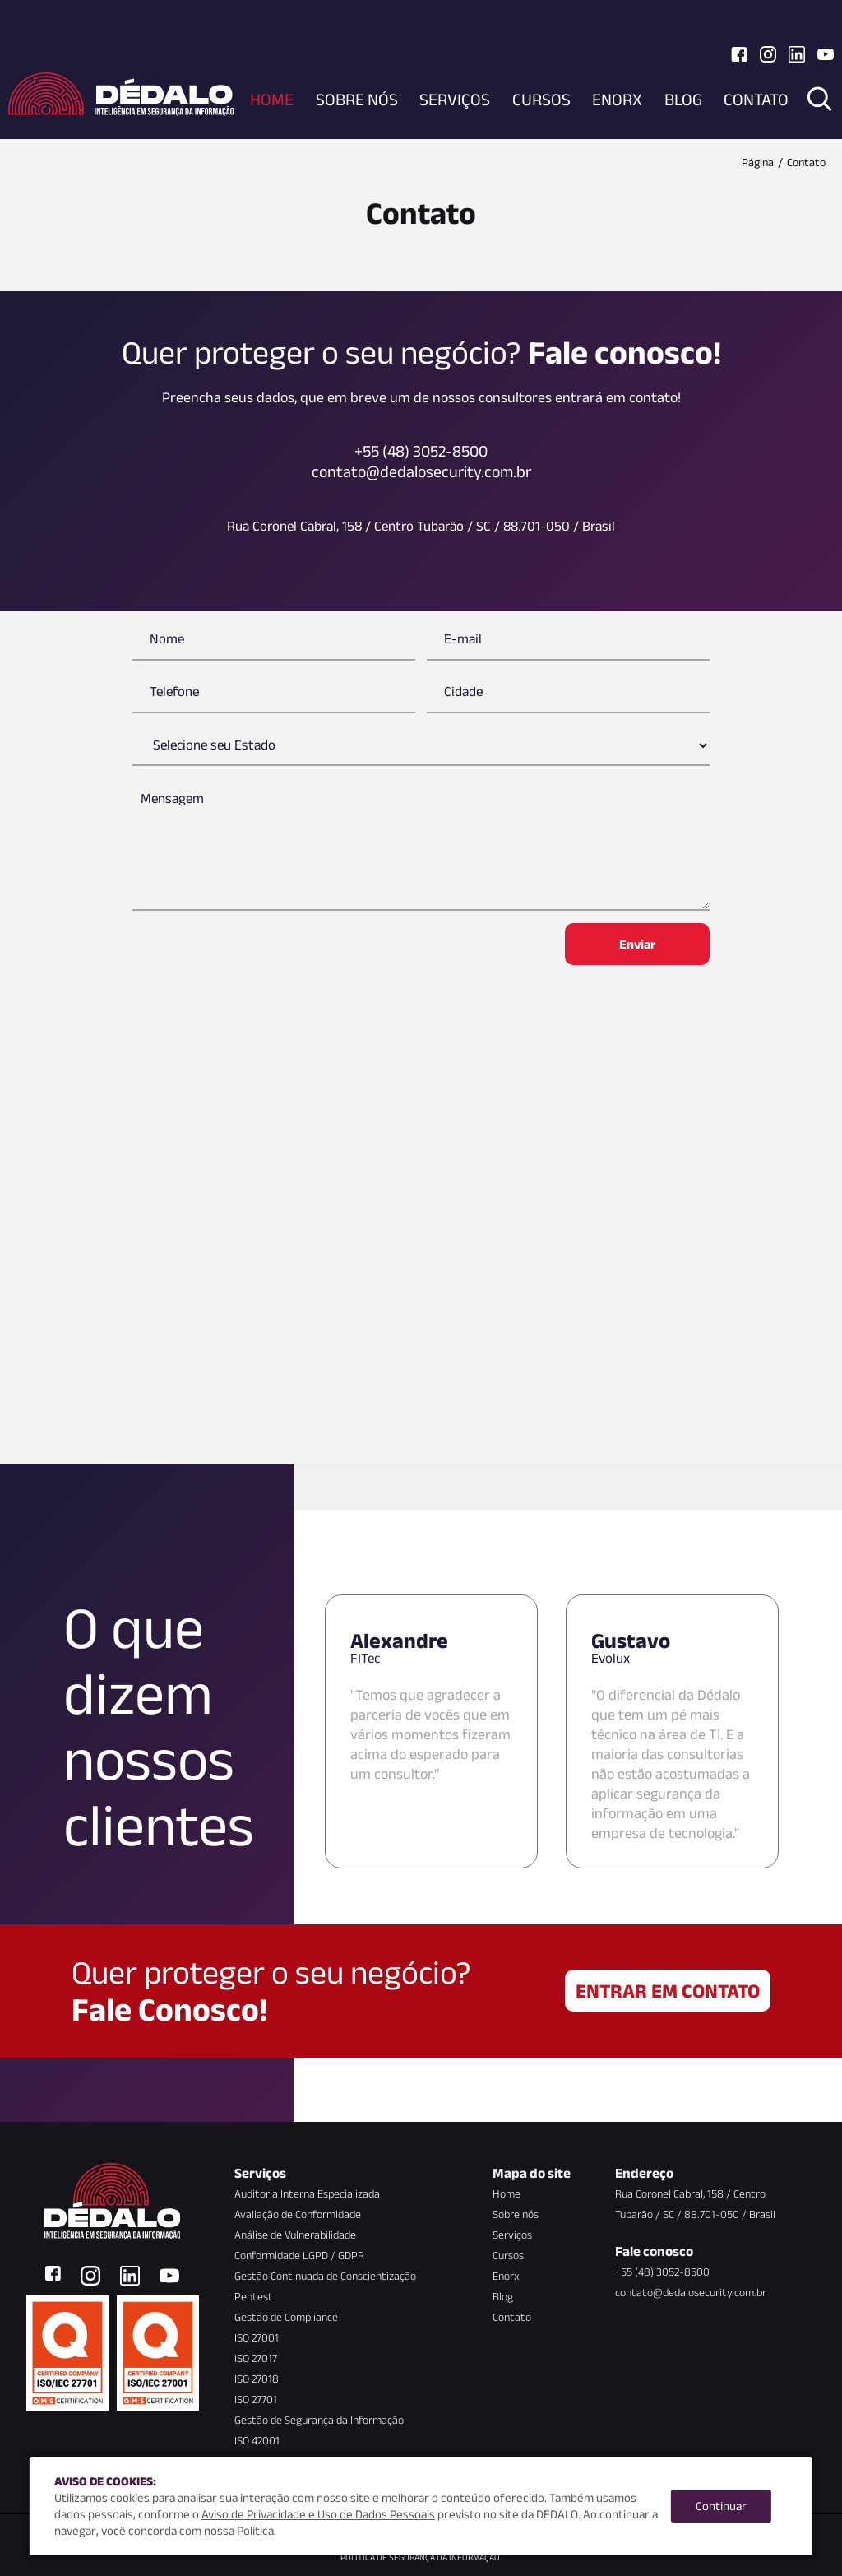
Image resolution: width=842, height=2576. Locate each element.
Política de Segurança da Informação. (421, 2557)
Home (272, 99)
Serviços (454, 99)
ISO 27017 (255, 2358)
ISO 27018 (256, 2378)
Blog (683, 99)
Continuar (721, 2506)
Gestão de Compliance (286, 2316)
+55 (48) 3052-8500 (662, 2271)
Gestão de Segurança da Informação (319, 2419)
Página (758, 162)
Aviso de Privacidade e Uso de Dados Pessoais (318, 2514)
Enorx (617, 99)
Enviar (637, 944)
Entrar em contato (668, 1991)
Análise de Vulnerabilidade (295, 2234)
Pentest (253, 2296)
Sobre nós (357, 99)
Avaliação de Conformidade (297, 2214)
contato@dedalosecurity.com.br (690, 2292)
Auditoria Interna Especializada (307, 2193)
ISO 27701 (255, 2399)
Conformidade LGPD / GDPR (299, 2255)
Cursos (541, 99)
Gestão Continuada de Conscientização (325, 2275)
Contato (756, 99)
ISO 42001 (257, 2440)
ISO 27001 (256, 2337)
